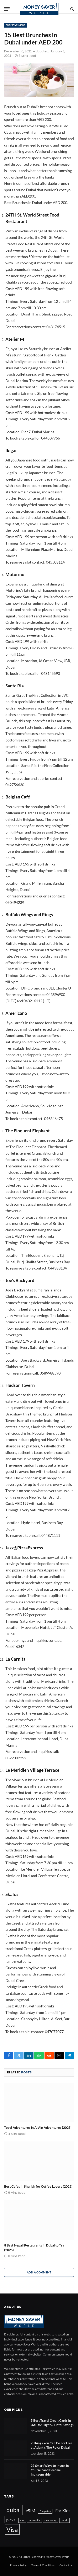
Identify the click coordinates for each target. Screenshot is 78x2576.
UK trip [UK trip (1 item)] (64, 2520)
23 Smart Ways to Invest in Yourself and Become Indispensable (50, 2470)
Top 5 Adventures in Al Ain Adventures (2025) (38, 2127)
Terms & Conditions (43, 2565)
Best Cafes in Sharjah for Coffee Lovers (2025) (38, 2186)
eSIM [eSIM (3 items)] (30, 2510)
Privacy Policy (18, 2565)
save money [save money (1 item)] (51, 2520)
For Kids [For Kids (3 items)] (62, 2510)
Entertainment (15, 25)
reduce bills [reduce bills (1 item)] (34, 2520)
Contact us (65, 2565)
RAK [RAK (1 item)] (22, 2520)
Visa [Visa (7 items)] (12, 2529)
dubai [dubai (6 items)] (13, 2509)
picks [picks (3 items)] (10, 2519)
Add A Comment (39, 2272)
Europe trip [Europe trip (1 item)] (45, 2511)
